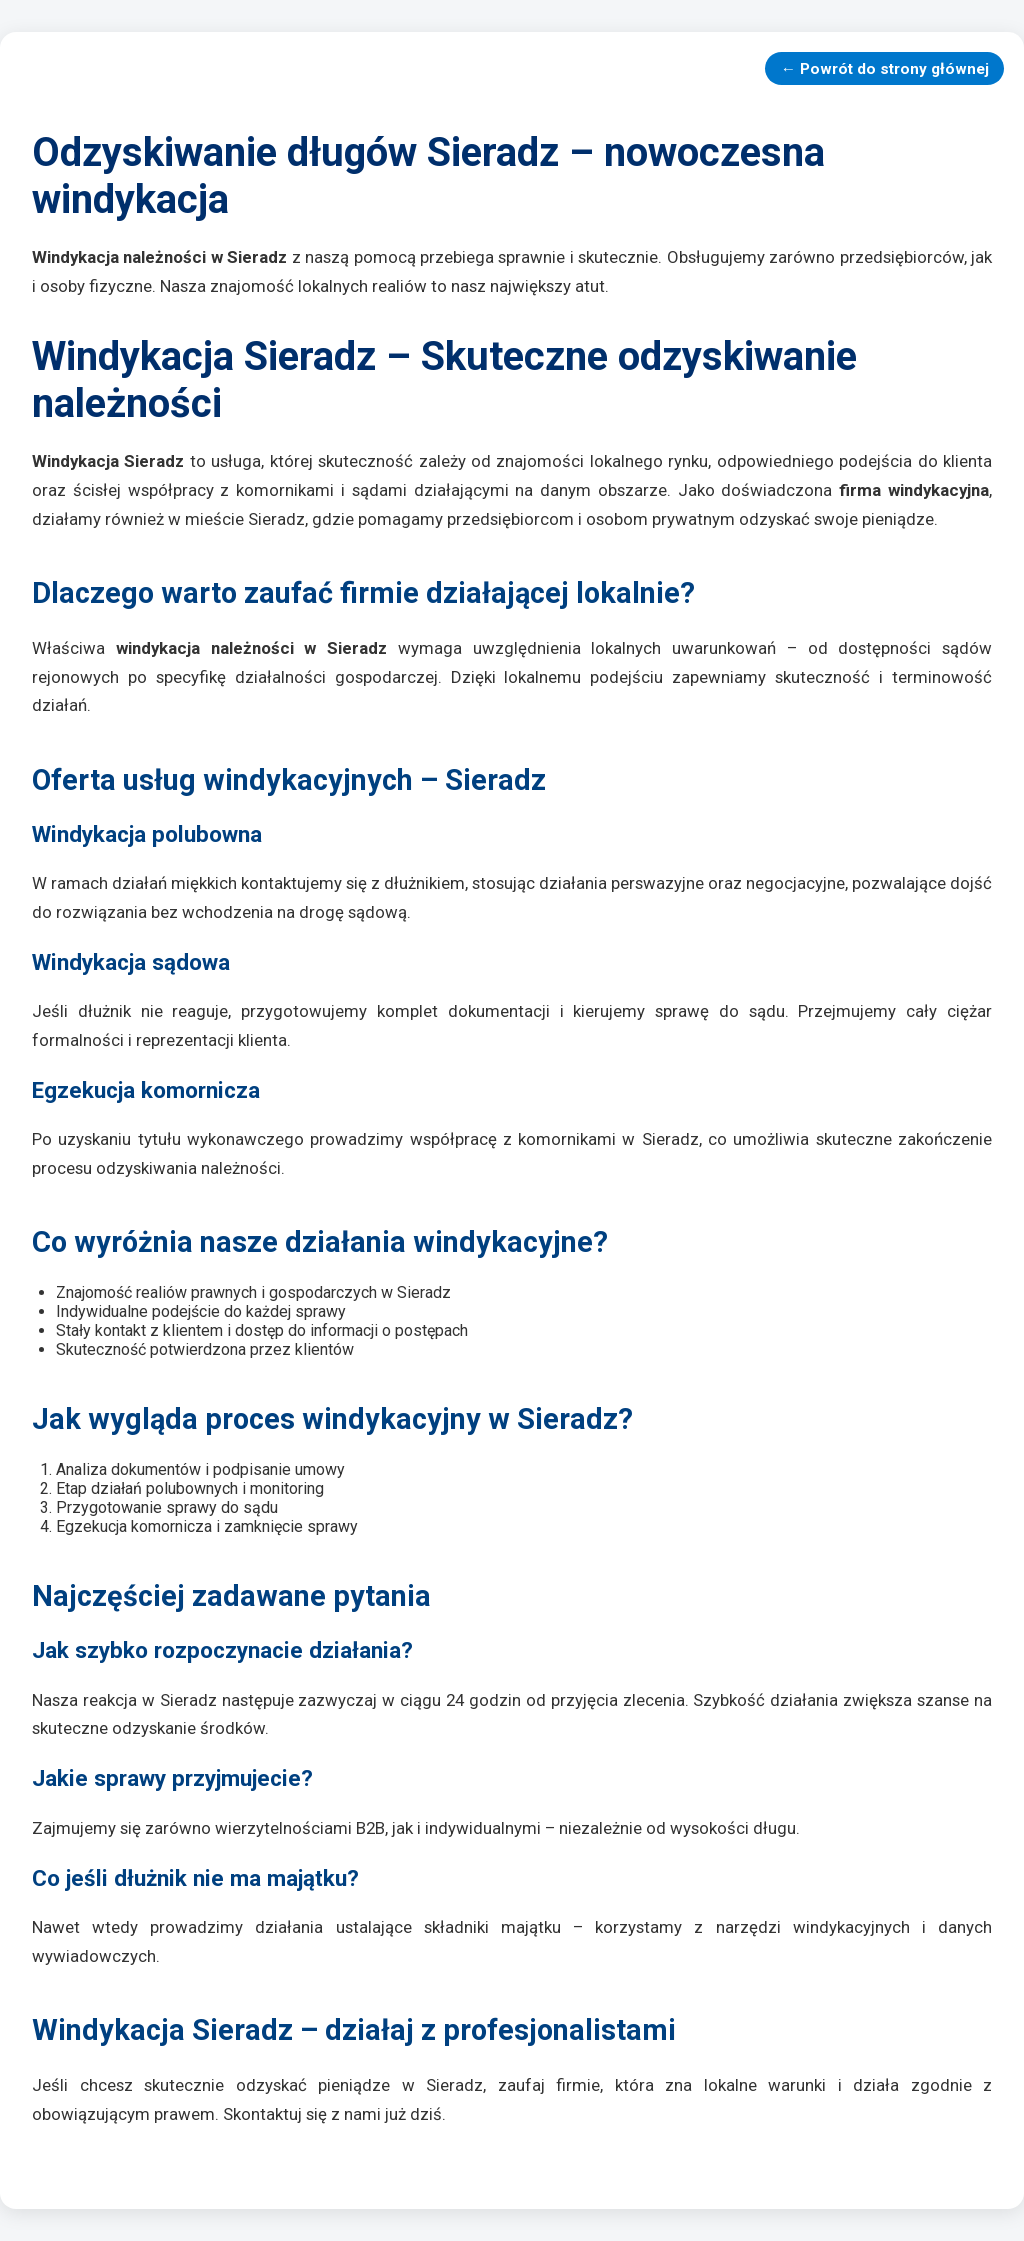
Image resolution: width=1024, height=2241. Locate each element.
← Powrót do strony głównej (885, 69)
